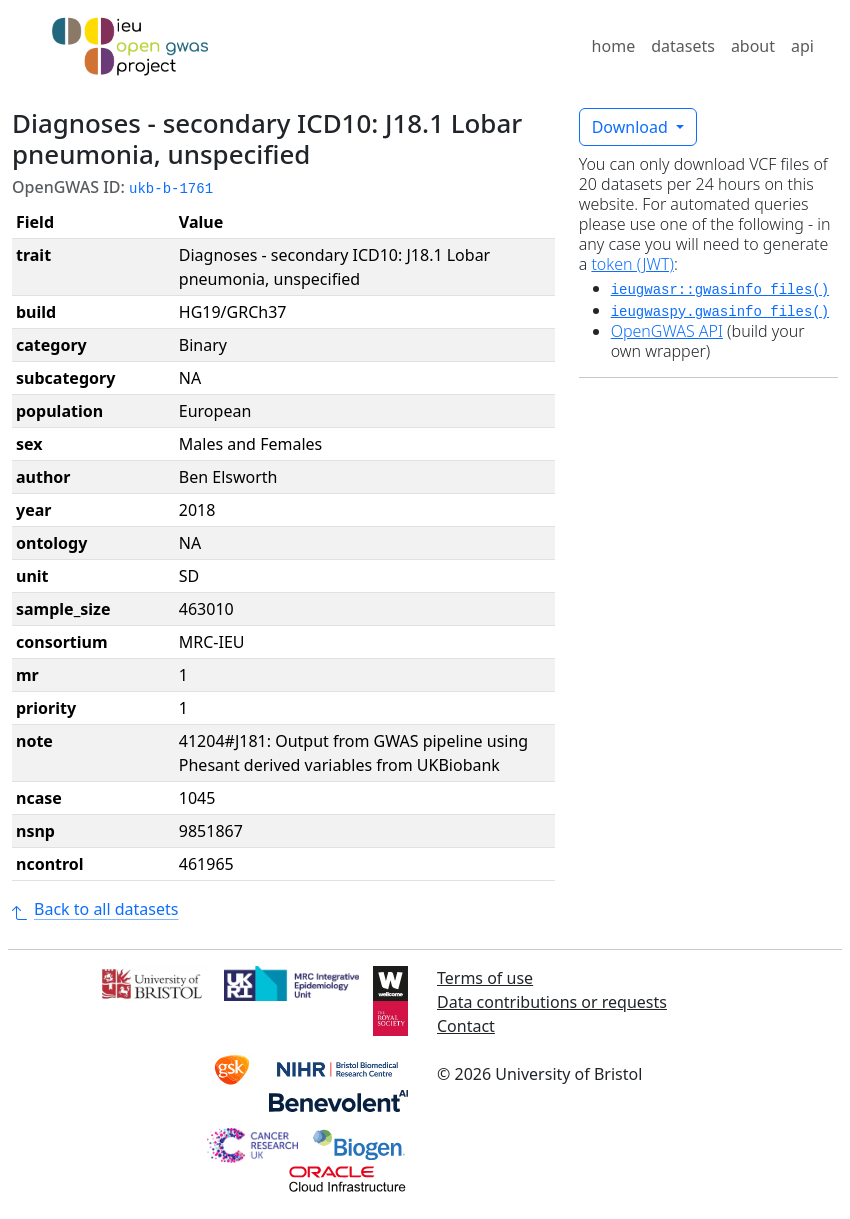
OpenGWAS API (667, 331)
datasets (683, 46)
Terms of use (485, 978)
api (802, 46)
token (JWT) (632, 264)
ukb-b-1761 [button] (171, 189)
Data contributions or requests (552, 1002)
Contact (466, 1026)
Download (632, 127)
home (614, 46)
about (753, 46)
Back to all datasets (95, 909)
